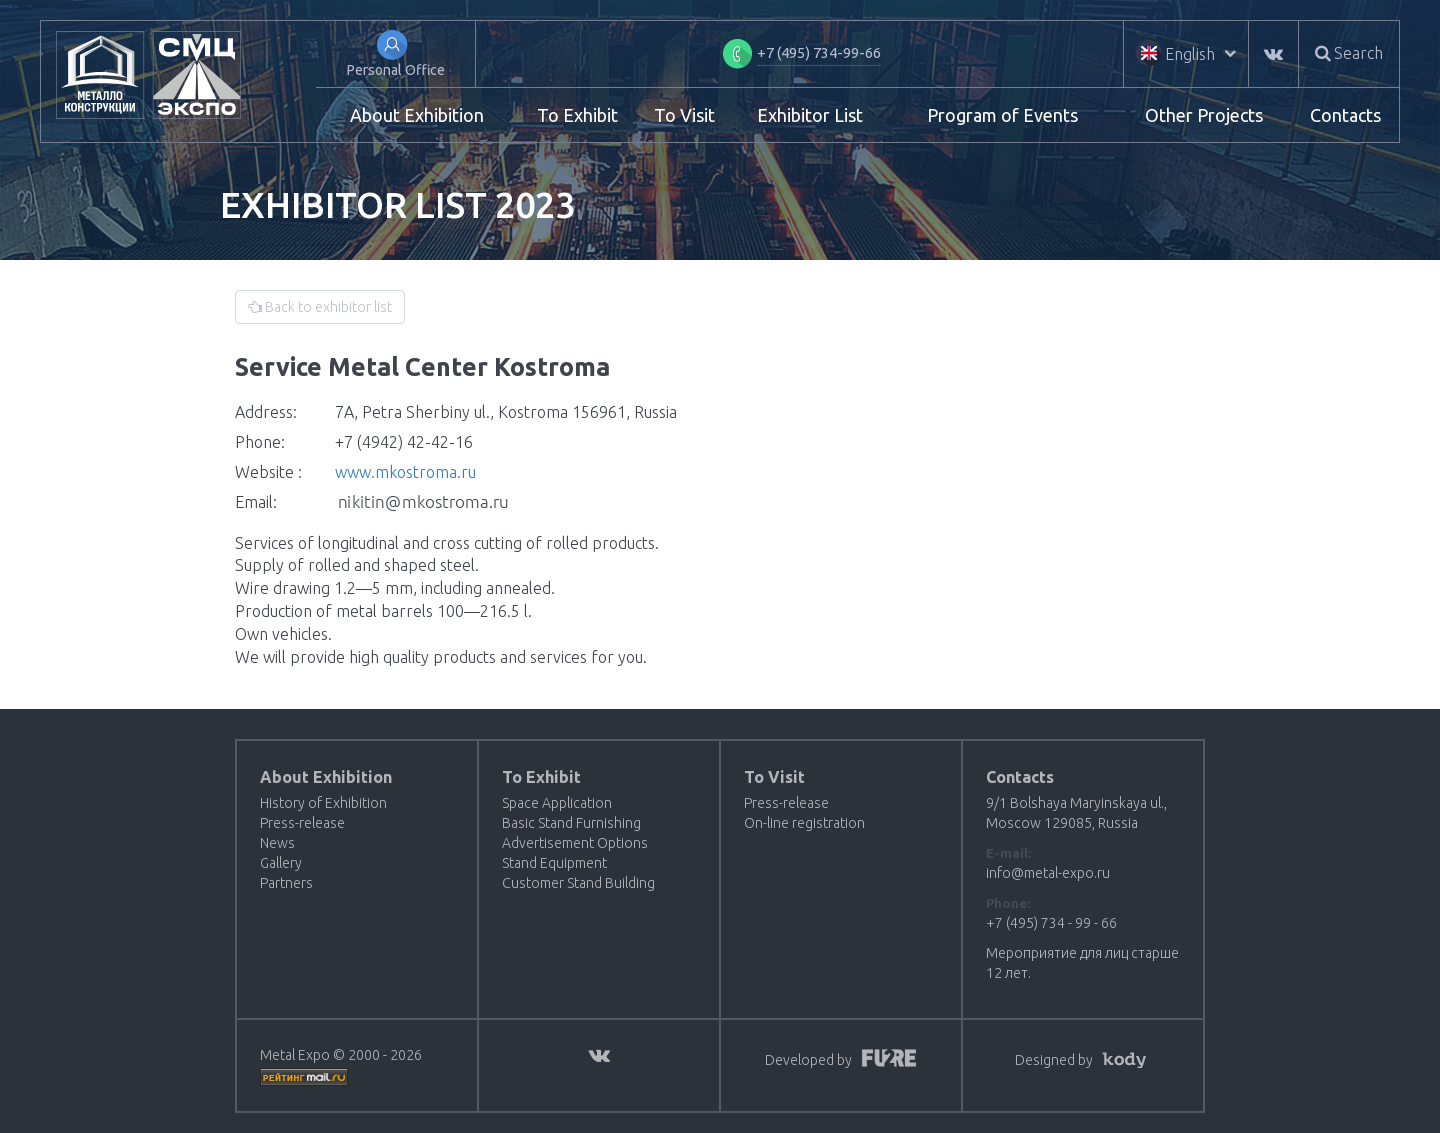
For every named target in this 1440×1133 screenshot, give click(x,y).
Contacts (1345, 115)
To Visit (684, 115)
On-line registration (804, 823)
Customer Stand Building (578, 883)
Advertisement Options (575, 843)
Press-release (302, 823)
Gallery (281, 863)
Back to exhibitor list (320, 307)
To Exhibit (577, 115)
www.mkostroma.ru (405, 472)
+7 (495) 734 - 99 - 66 (1051, 923)
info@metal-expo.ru (1048, 873)
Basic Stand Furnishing (571, 823)
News (277, 843)
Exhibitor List (810, 115)
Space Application (557, 803)
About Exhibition (417, 115)
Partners (286, 883)
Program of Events (1002, 115)
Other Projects (1204, 115)
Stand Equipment (554, 863)
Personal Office (396, 70)
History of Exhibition (323, 803)
